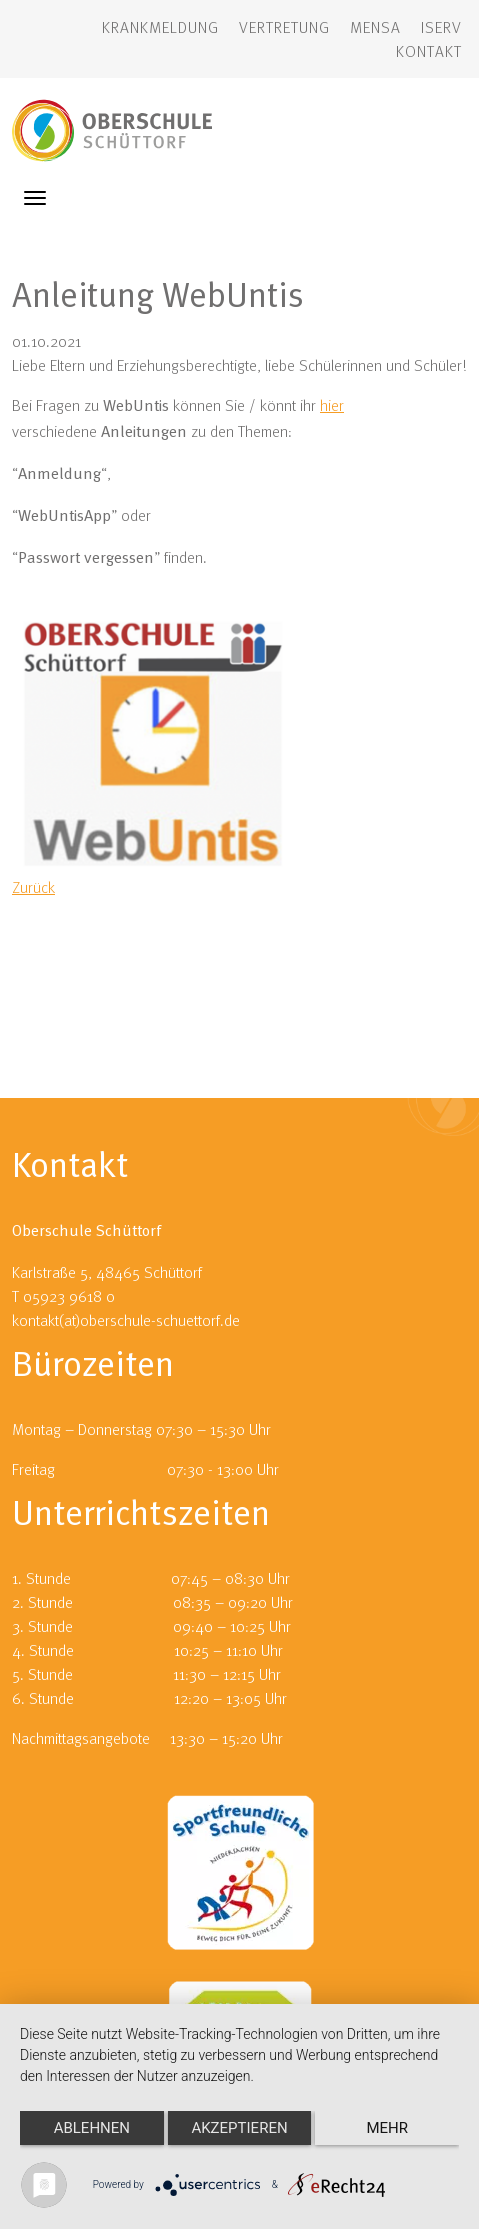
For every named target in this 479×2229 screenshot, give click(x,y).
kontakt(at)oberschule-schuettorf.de (126, 1320)
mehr (387, 2128)
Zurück (33, 887)
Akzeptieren (239, 2128)
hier (332, 405)
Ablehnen (92, 2128)
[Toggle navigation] (35, 198)
